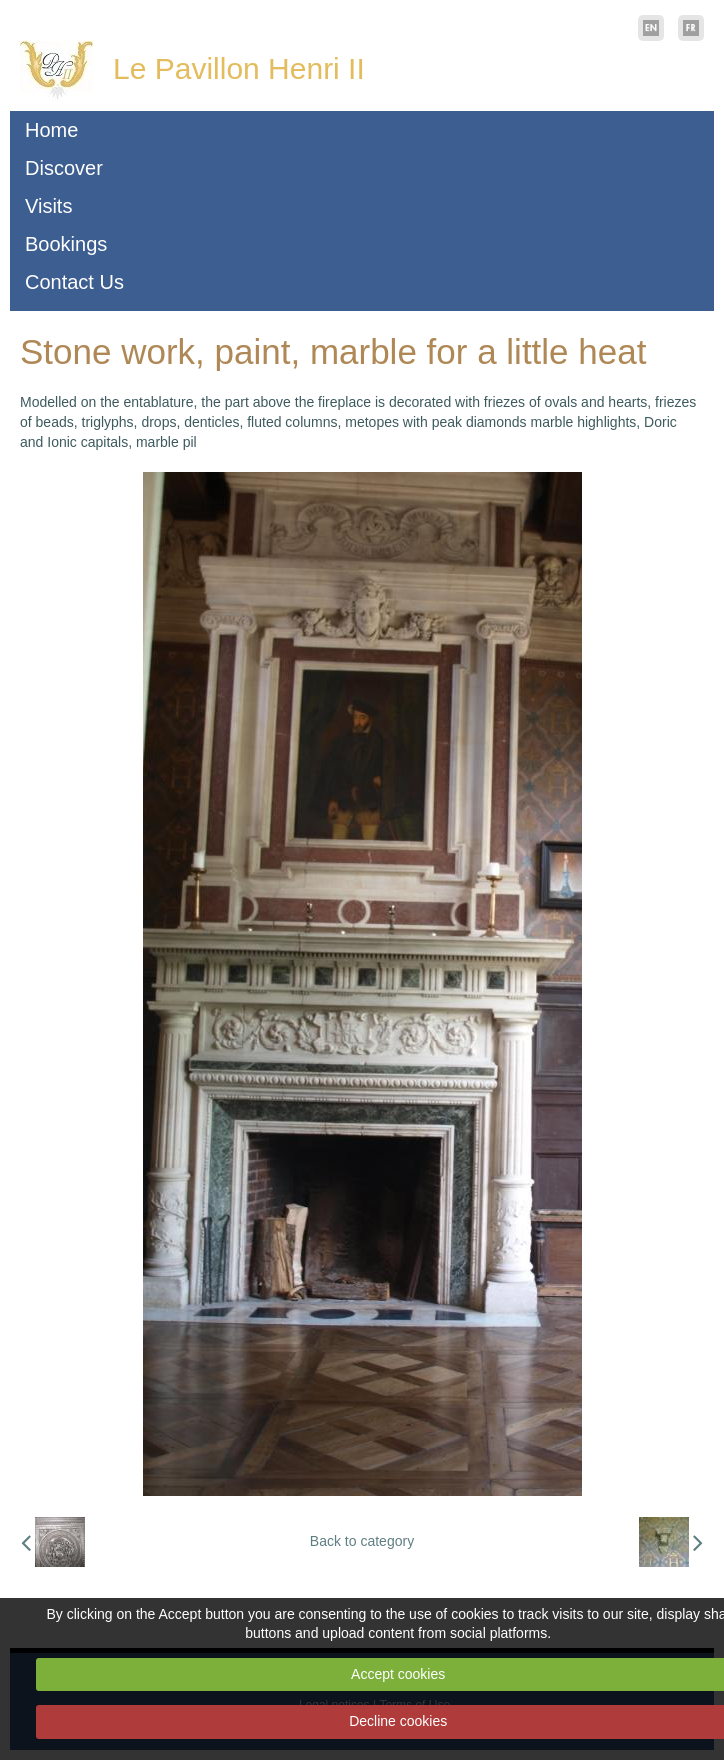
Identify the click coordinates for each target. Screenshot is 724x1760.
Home (51, 130)
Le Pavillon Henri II (239, 68)
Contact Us (74, 282)
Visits (48, 206)
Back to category (362, 1541)
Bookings (66, 244)
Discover (64, 168)
